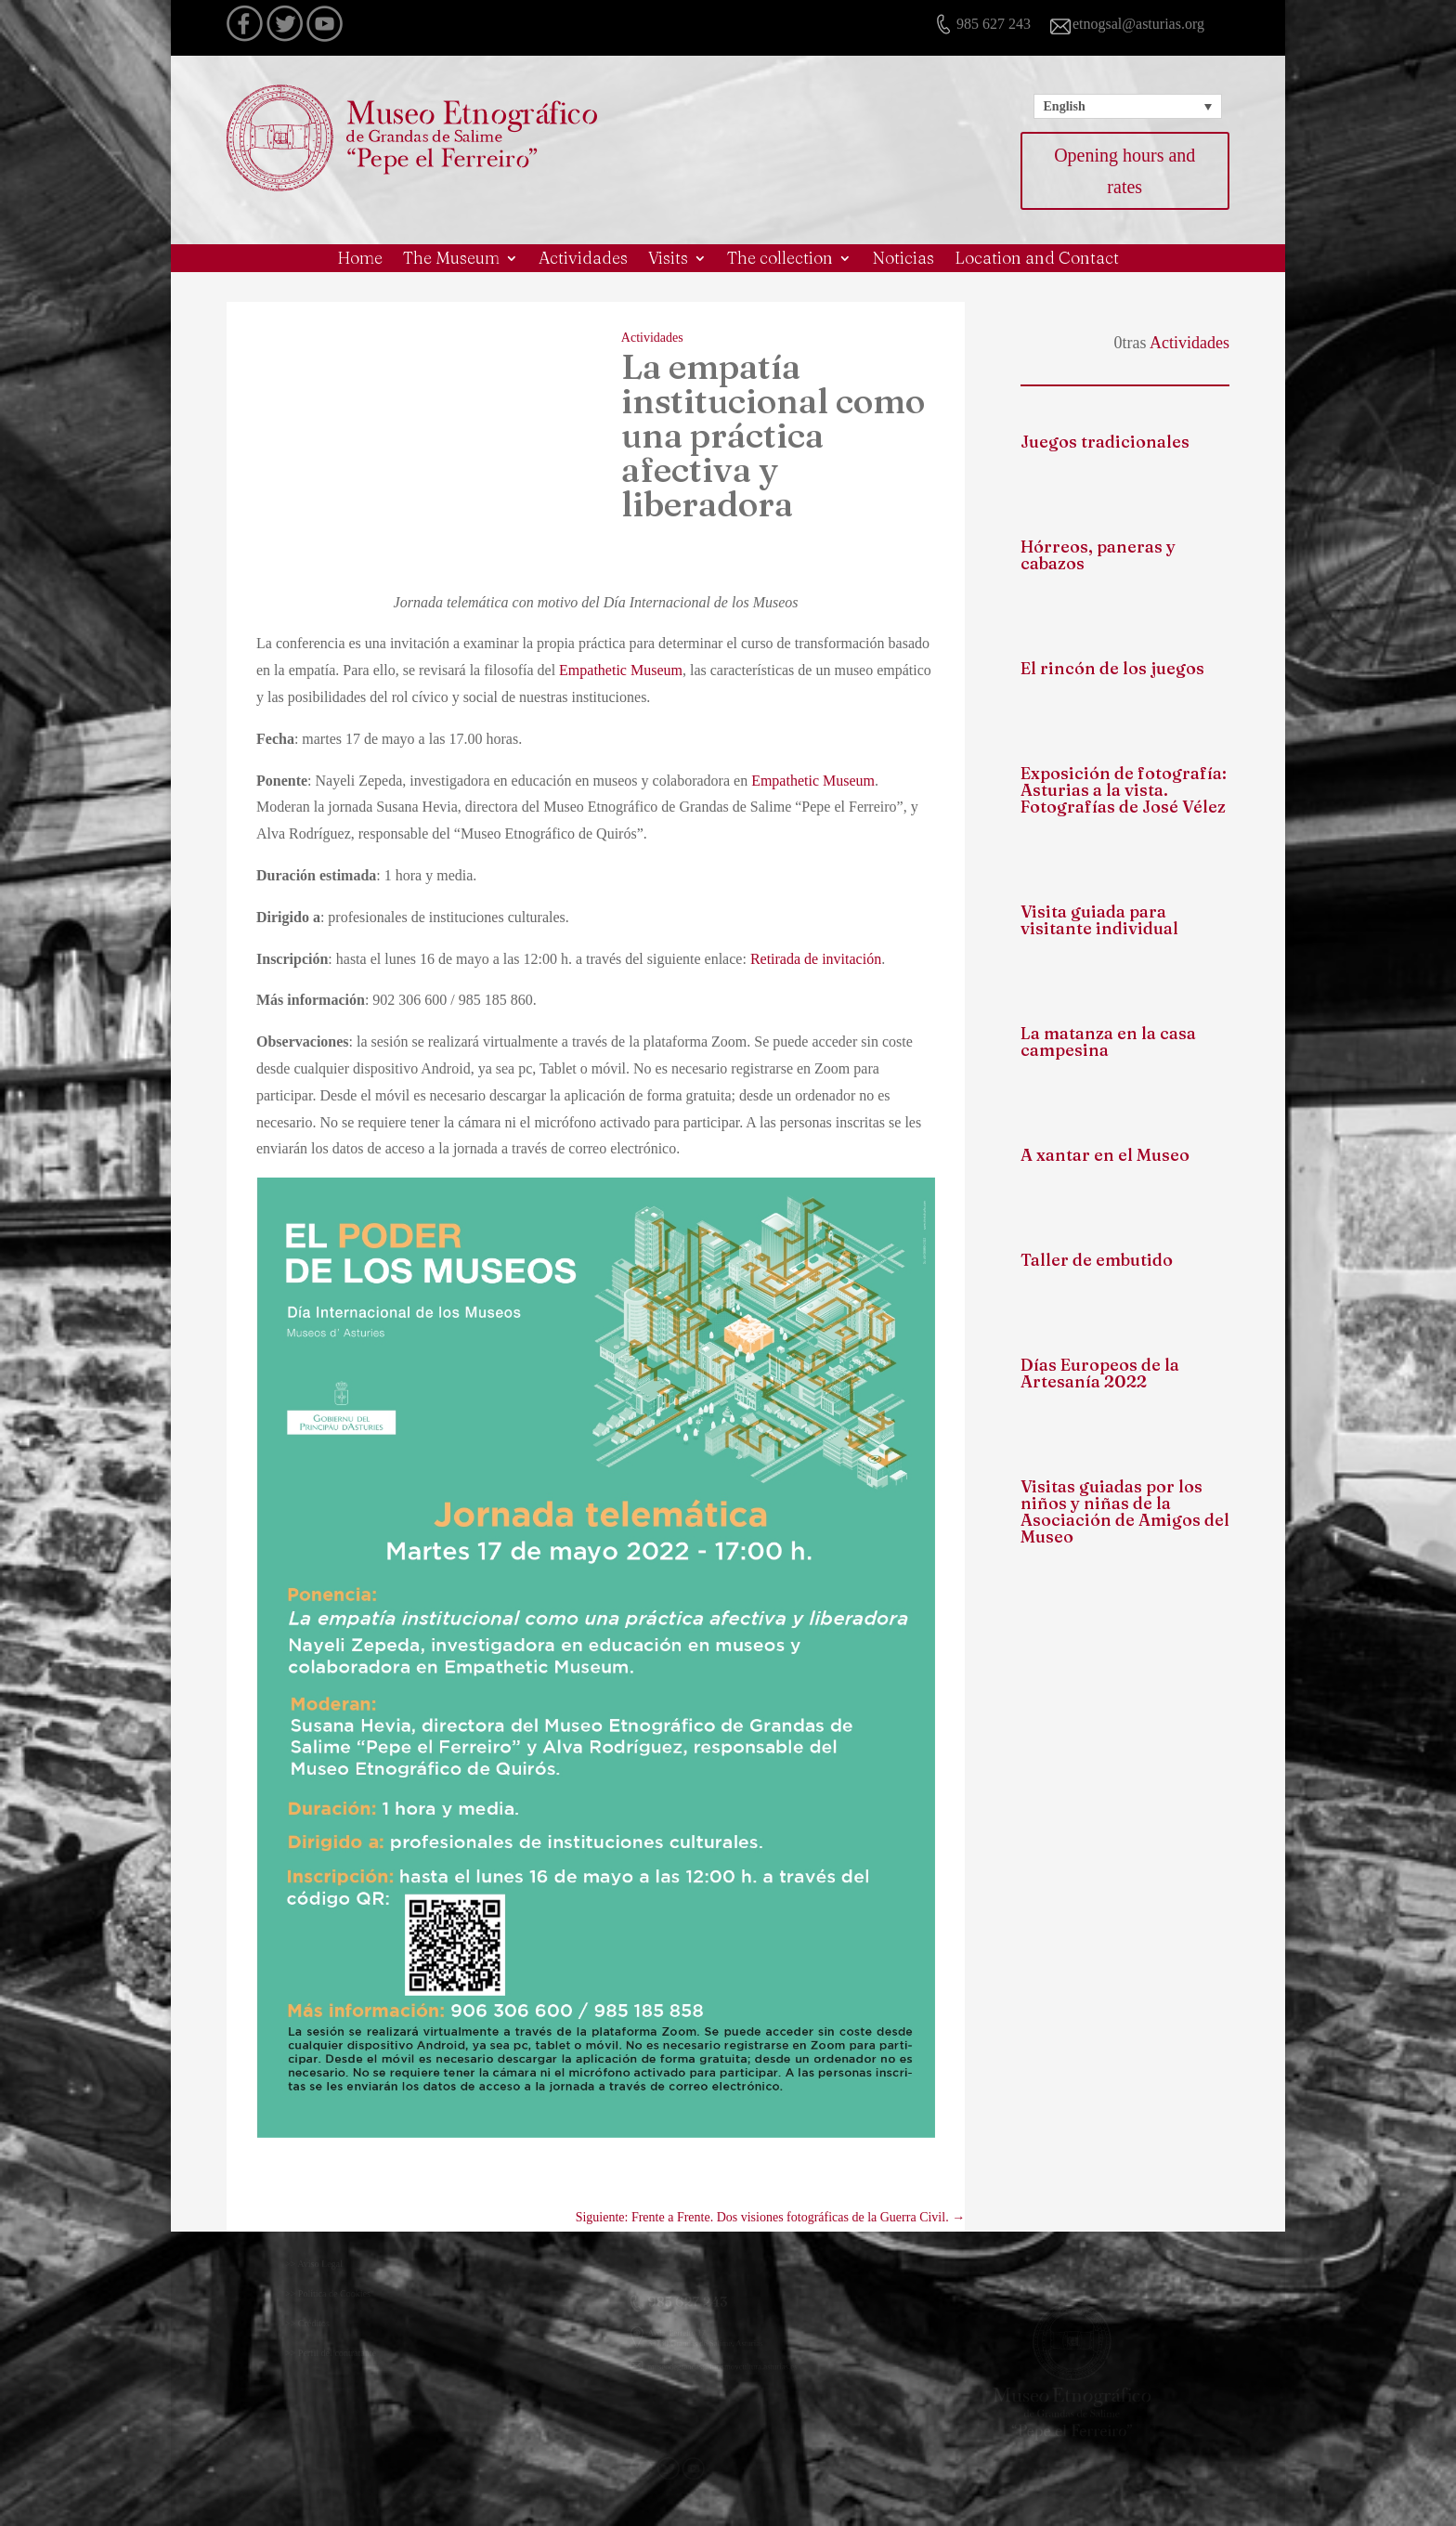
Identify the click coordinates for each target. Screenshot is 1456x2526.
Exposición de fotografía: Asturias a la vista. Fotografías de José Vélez (1123, 789)
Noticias (903, 260)
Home (360, 260)
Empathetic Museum (620, 670)
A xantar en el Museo (1105, 1154)
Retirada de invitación (815, 959)
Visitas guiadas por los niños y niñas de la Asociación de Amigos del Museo (1124, 1511)
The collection (780, 260)
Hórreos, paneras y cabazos (1098, 555)
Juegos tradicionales (1105, 441)
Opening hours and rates (1124, 171)
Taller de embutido (1096, 1259)
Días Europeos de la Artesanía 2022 (1099, 1373)
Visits (668, 260)
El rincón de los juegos (1112, 668)
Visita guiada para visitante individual (1099, 920)
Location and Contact (1037, 260)
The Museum (451, 260)
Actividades (583, 260)
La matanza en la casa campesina (1108, 1041)
